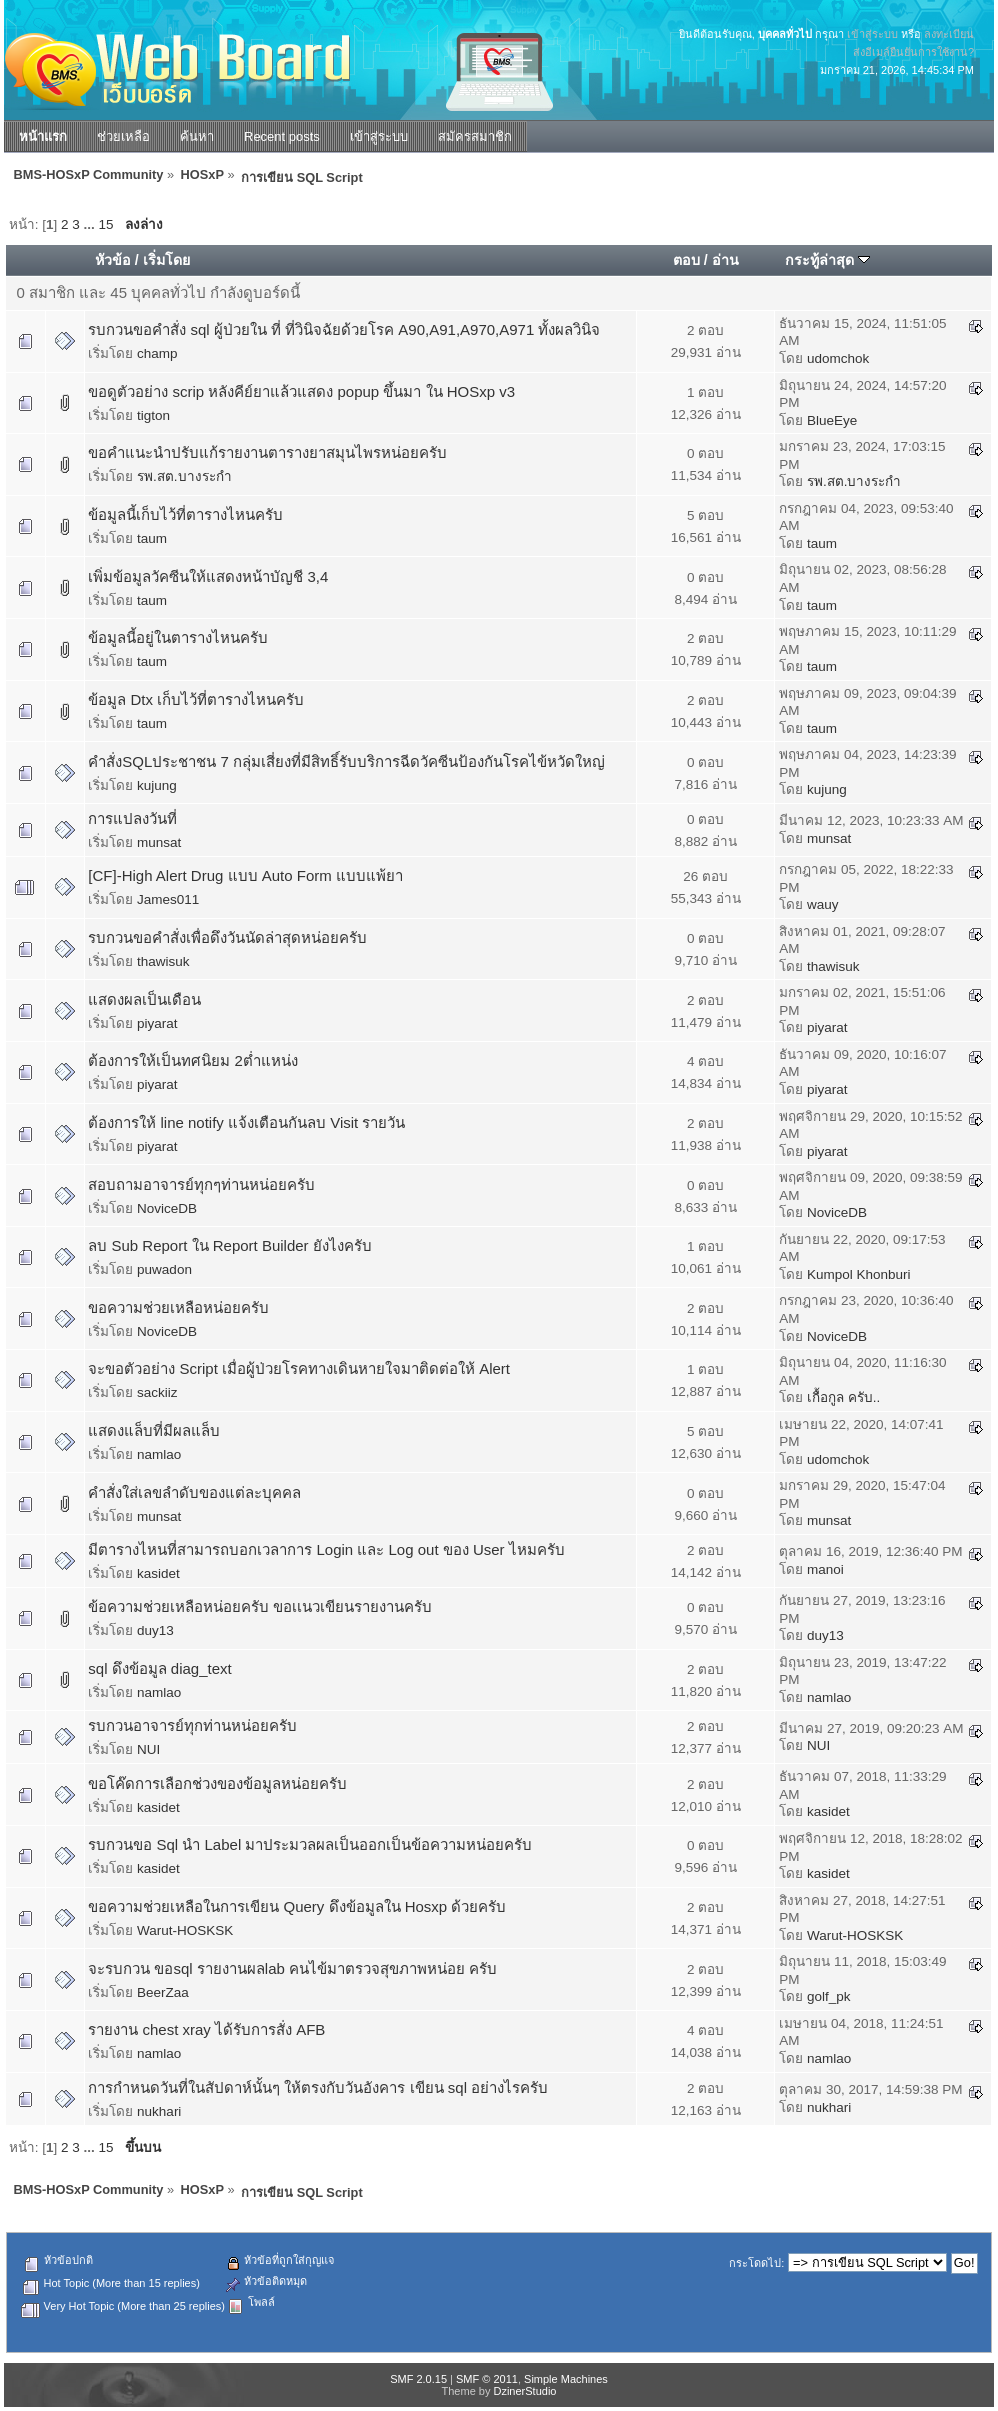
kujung (157, 785)
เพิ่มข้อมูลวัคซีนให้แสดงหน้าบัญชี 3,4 (208, 576)
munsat (159, 842)
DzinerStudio (524, 2391)
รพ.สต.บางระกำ (184, 476)
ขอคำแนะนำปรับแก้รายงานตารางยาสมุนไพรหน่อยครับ (267, 452)
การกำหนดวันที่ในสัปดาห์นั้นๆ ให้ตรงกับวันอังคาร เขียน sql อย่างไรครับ (318, 2087)
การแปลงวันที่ (132, 818)
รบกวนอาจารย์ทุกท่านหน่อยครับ (192, 1725)
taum (152, 538)
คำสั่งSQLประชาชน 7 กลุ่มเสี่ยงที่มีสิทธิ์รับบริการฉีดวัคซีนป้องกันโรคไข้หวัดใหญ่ (346, 761)
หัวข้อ (113, 260)
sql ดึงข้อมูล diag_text (159, 1668)
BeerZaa (163, 1992)
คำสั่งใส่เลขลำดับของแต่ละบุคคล (194, 1492)
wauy (823, 904)
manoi (825, 1569)
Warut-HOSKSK (185, 1930)
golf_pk (829, 1996)
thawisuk (163, 961)
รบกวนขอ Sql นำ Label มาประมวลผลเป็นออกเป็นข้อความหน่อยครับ (310, 1844)
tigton (153, 415)
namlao (159, 1454)
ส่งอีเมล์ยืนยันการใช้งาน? (913, 52)
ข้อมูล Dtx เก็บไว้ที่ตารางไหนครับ (196, 699)
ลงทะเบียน (949, 34)
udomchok (838, 358)
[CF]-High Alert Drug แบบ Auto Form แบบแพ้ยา (245, 875)
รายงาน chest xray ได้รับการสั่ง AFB (206, 2029)
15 (106, 224)
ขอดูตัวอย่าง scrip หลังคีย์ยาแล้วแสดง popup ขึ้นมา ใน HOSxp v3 (301, 391)
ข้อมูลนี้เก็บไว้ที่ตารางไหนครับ (185, 514)
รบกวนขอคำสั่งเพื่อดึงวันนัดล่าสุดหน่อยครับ (227, 937)
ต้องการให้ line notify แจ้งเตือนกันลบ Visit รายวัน (246, 1122)
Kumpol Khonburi (859, 1274)
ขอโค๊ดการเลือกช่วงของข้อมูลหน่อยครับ (217, 1783)
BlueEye (832, 420)
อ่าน (725, 260)
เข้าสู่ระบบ (872, 34)
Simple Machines (566, 2379)
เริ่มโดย (166, 260)
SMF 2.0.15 (418, 2379)
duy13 (155, 1630)
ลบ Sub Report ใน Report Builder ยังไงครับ (229, 1245)
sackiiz (157, 1392)
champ (157, 353)
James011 (168, 899)
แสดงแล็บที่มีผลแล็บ (154, 1430)
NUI (148, 1749)
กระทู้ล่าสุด (827, 260)
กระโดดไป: (756, 2263)
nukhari (159, 2111)
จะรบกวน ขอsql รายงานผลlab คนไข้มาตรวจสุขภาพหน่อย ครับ (292, 1968)
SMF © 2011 (487, 2379)
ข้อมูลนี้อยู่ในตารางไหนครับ (178, 637)
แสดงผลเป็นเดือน (144, 999)
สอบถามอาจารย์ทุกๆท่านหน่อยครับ (201, 1184)
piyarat (157, 1023)
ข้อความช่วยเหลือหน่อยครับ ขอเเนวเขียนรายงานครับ (260, 1606)
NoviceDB (167, 1208)
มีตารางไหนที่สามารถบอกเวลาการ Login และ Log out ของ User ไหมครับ (326, 1549)
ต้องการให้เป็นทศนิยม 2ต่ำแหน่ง (193, 1060)
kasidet (158, 1573)
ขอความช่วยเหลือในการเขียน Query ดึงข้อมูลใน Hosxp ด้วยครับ (297, 1906)
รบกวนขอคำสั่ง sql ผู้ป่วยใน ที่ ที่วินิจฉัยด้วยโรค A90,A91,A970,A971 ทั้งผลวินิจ (344, 329)
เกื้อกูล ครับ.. (843, 1397)
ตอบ (686, 260)
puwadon (164, 1269)
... (91, 224)
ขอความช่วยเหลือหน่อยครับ (178, 1307)
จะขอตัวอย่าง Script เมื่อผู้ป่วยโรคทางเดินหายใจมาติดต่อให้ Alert (299, 1368)
